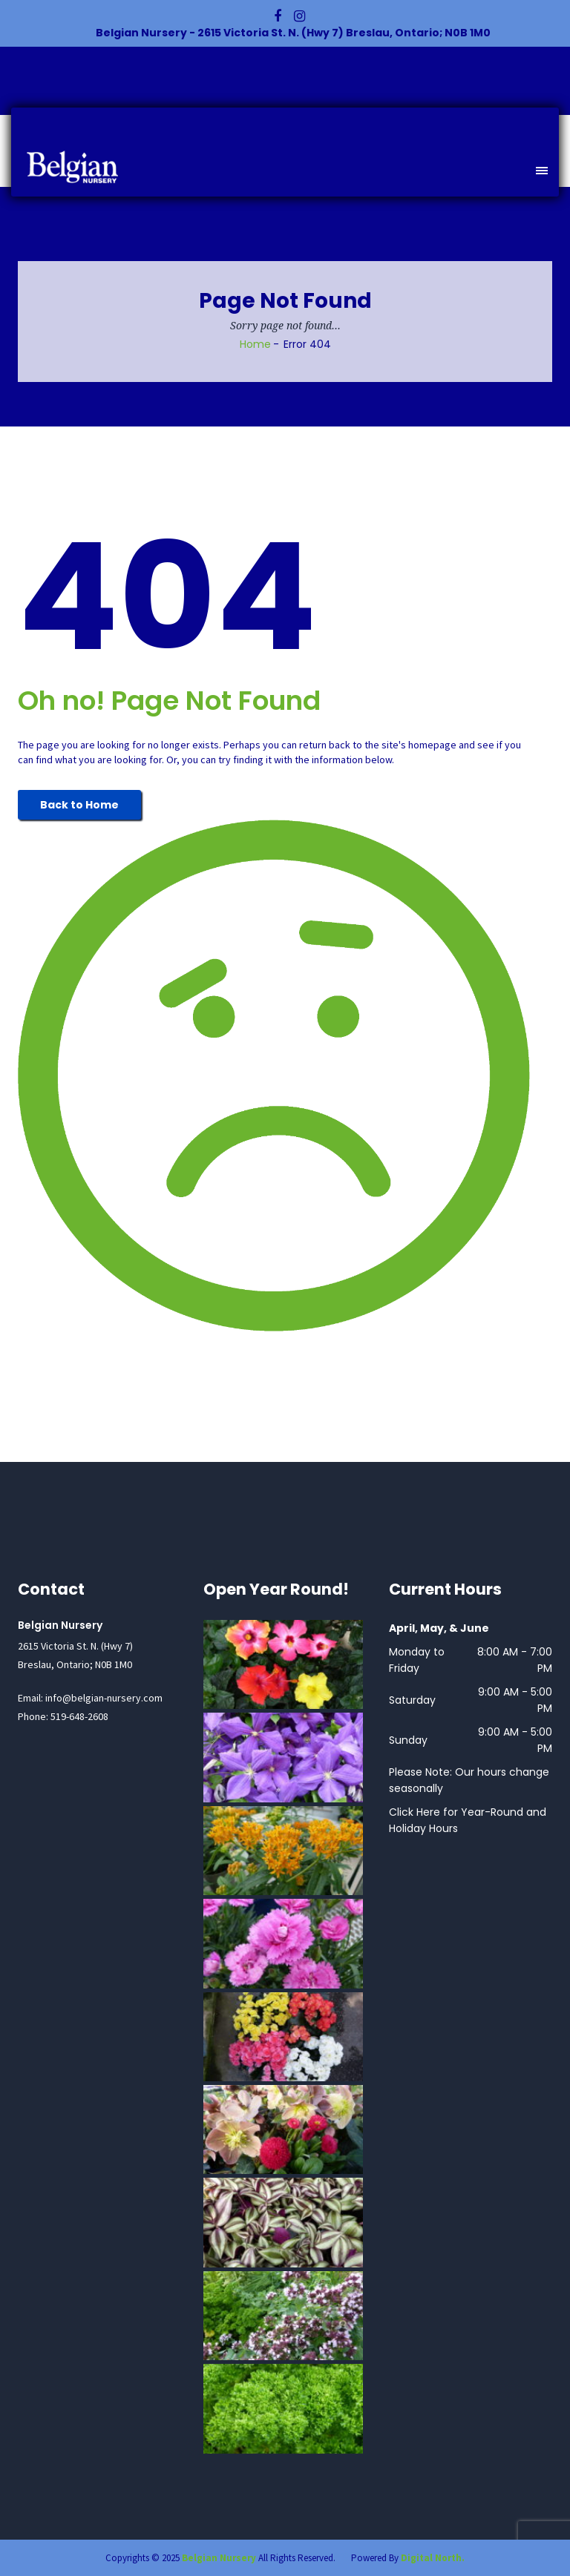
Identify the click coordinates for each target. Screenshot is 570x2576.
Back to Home (79, 804)
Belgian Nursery (219, 2558)
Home (255, 344)
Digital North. (433, 2558)
